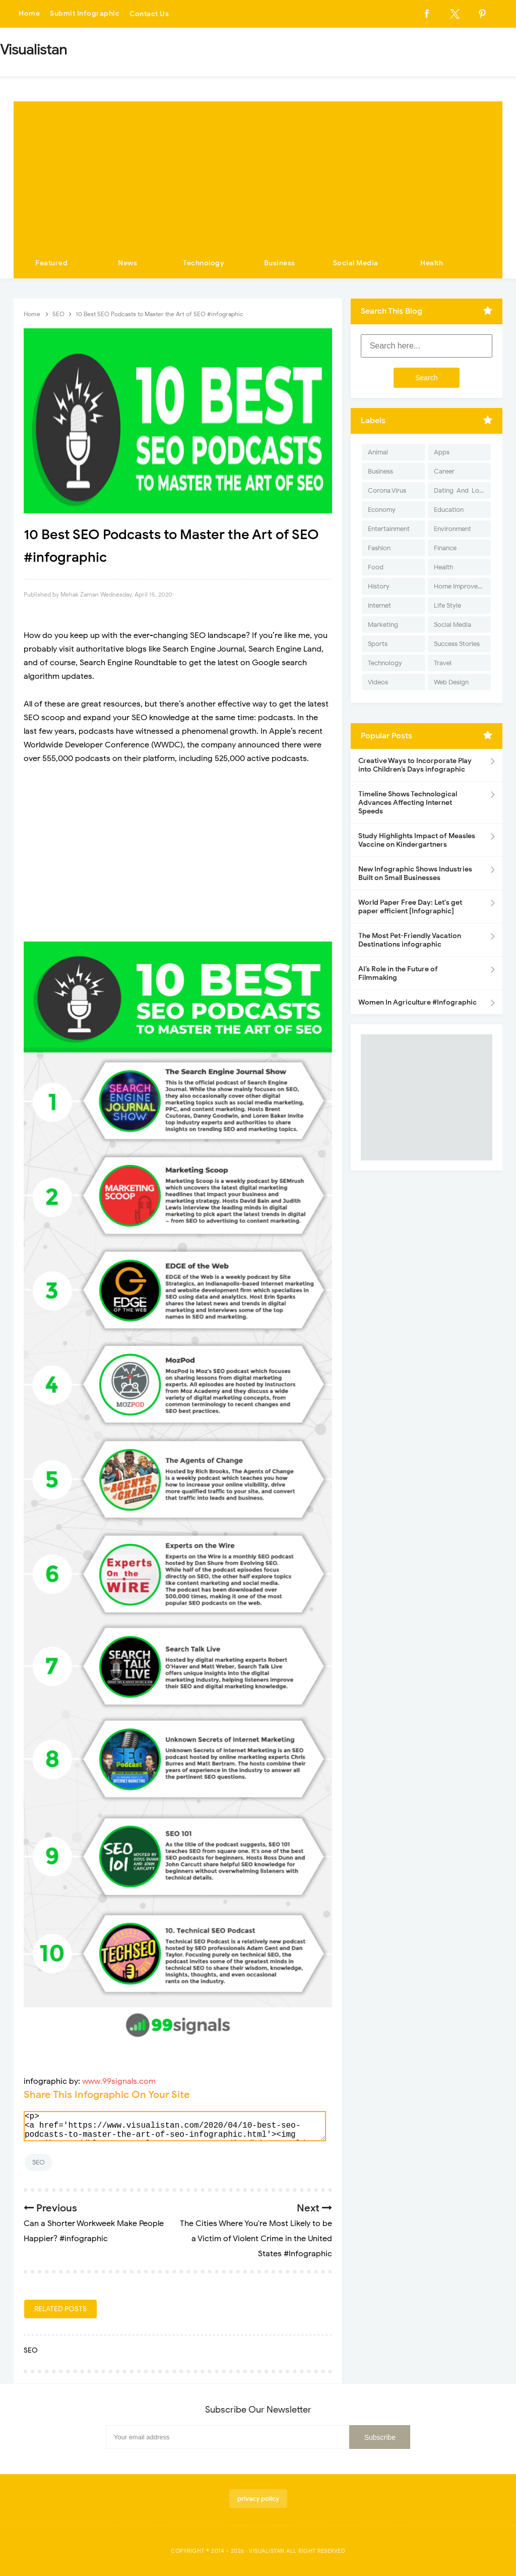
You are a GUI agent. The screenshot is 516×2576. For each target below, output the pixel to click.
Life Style (447, 605)
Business (279, 263)
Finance (445, 548)
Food (375, 567)
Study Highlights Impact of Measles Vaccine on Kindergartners (416, 840)
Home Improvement (462, 586)
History (379, 586)
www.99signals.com (119, 2081)
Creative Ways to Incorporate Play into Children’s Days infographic (415, 765)
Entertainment (389, 528)
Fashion (379, 548)
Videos (378, 682)
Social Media (355, 263)
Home (29, 14)
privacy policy (258, 2498)
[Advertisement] (258, 172)
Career (444, 471)
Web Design (451, 682)
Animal (378, 452)
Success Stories (457, 643)
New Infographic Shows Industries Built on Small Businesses (415, 873)
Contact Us (149, 14)
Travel (443, 663)
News (127, 263)
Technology (203, 263)
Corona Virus (387, 490)
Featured (51, 263)
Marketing (383, 624)
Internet (379, 605)
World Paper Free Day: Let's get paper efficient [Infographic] (410, 906)
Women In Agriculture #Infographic (417, 1002)
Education (449, 509)
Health (431, 263)
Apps (441, 452)
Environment (452, 528)
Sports (378, 643)
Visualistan (267, 2550)
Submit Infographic (84, 14)
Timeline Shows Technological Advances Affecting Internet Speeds (407, 802)
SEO (38, 2162)
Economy (382, 509)
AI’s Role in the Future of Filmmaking (398, 973)
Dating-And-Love (460, 490)
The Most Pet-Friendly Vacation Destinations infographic (409, 940)
